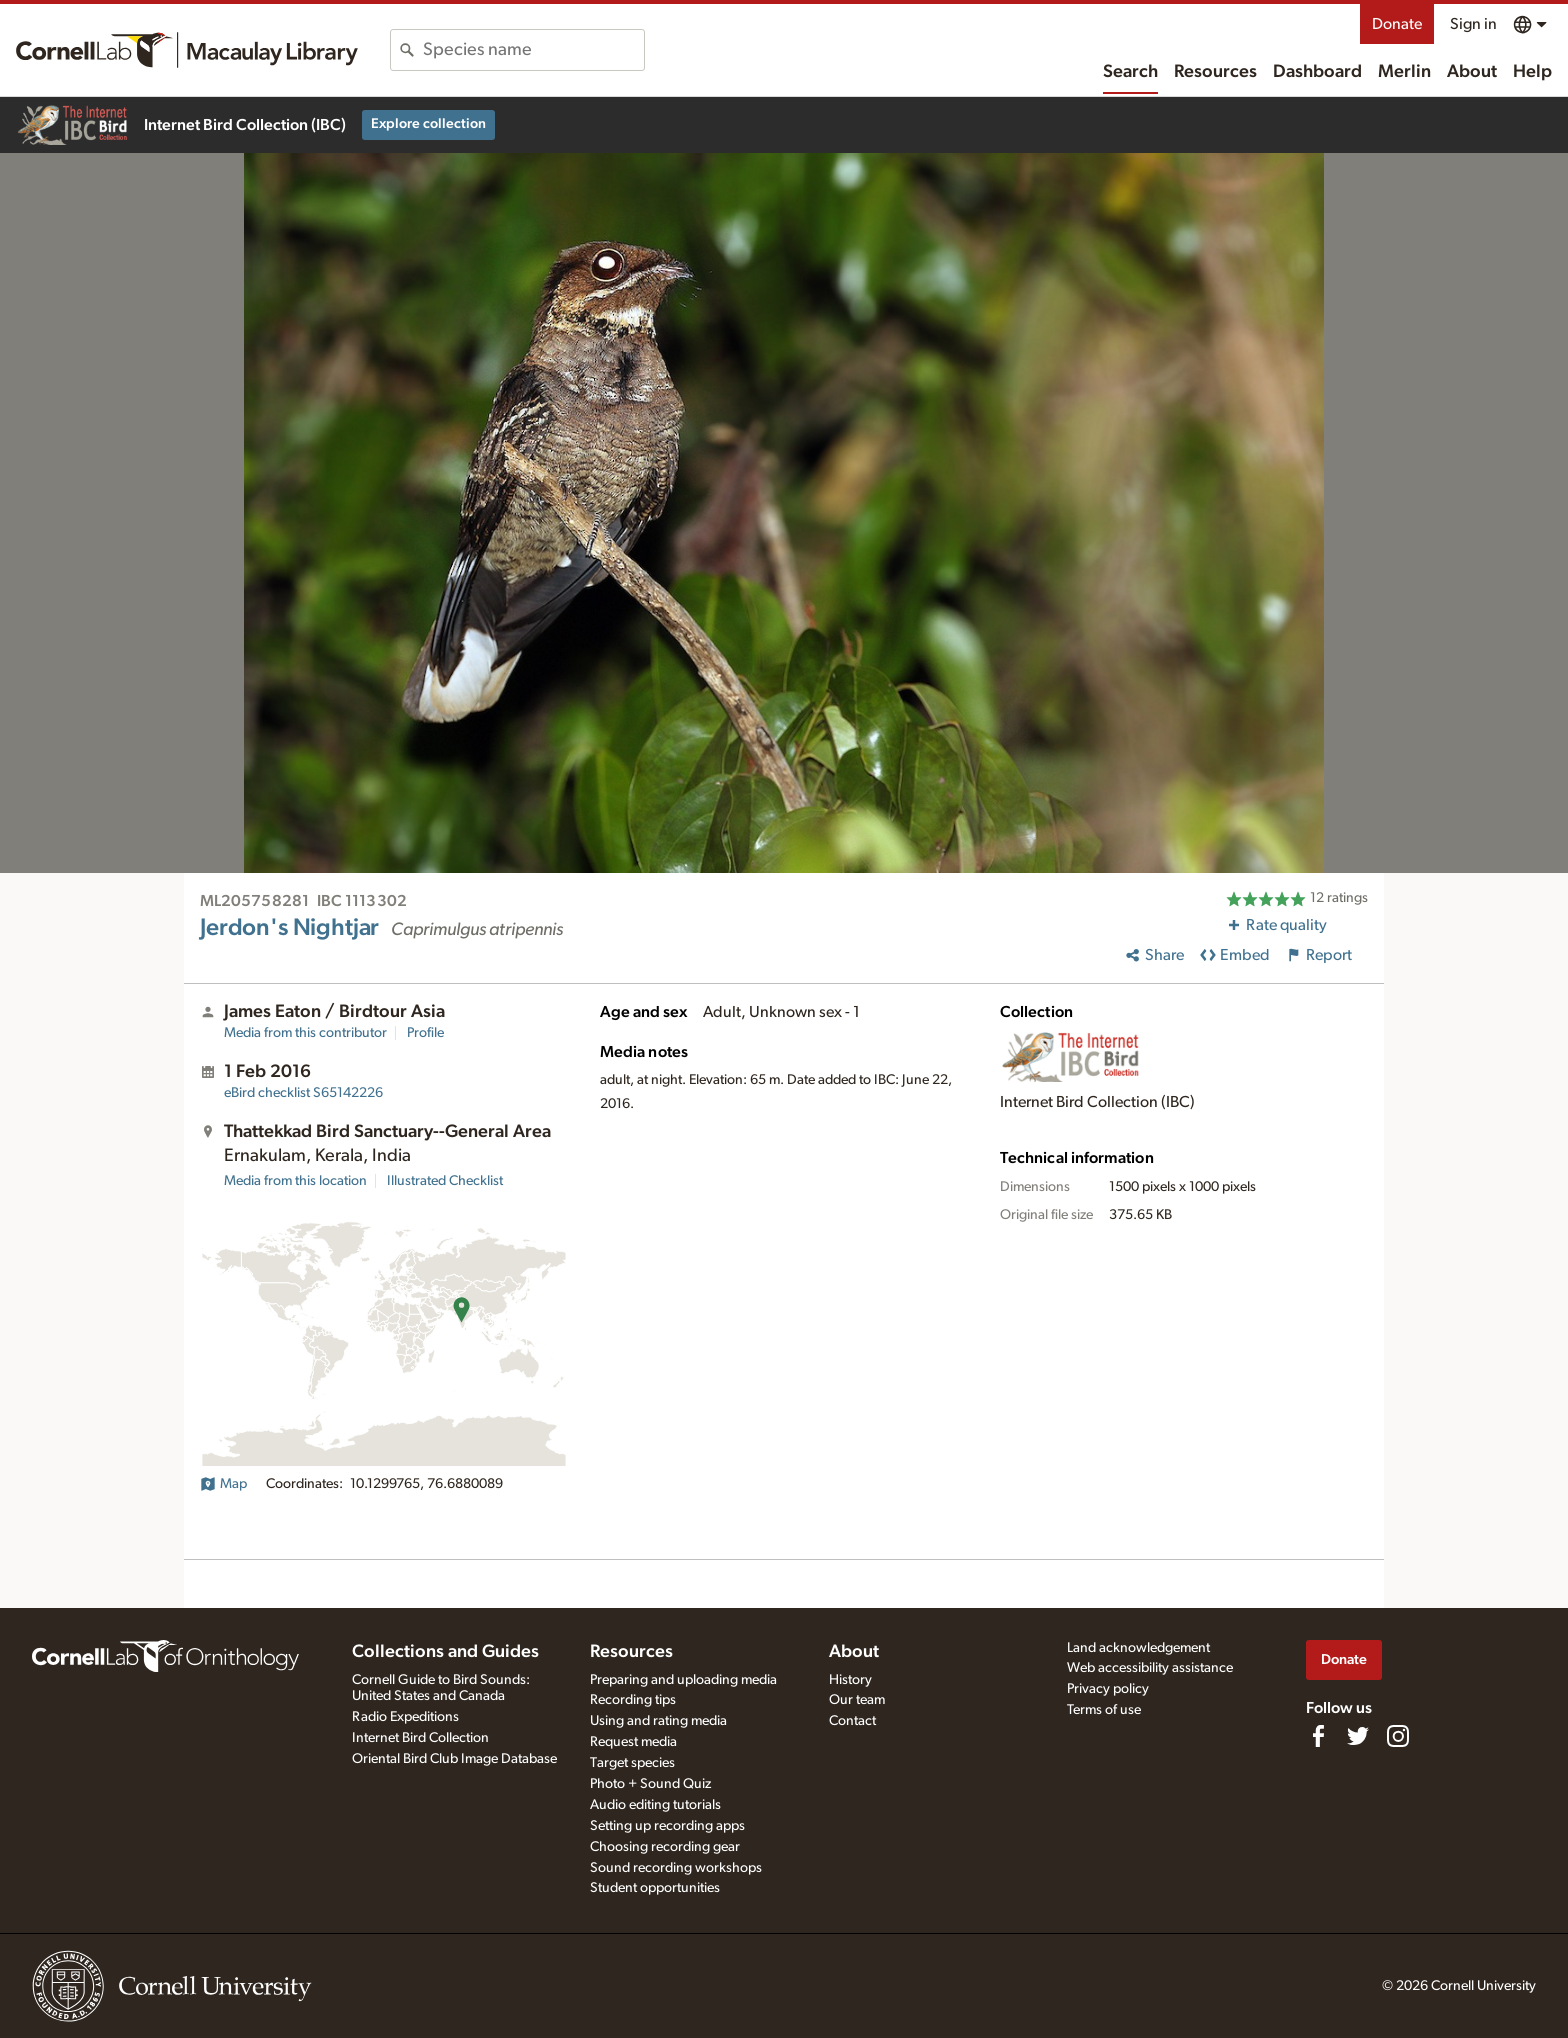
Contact (852, 1721)
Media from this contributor (305, 1033)
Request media (633, 1742)
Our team (857, 1700)
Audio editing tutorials (655, 1805)
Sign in (1473, 24)
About (1472, 72)
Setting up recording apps (667, 1826)
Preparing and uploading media (683, 1680)
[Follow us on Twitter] (1358, 1736)
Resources (1215, 72)
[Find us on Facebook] (1318, 1736)
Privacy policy (1108, 1689)
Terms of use (1104, 1710)
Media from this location (295, 1181)
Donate (1397, 24)
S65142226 (303, 1093)
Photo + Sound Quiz (650, 1784)
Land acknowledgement (1138, 1648)
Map (223, 1484)
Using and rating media (658, 1721)
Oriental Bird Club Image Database (454, 1759)
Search (1130, 72)
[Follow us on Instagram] (1398, 1736)
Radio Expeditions (405, 1717)
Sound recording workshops (676, 1868)
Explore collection (428, 124)
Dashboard (1317, 72)
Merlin (1404, 72)
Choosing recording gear (665, 1847)
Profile (425, 1033)
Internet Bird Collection (420, 1738)
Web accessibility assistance (1150, 1668)
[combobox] (533, 50)
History (850, 1680)
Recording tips (633, 1700)
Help (1532, 72)
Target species (632, 1763)
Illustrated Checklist (445, 1181)
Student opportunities (655, 1888)
